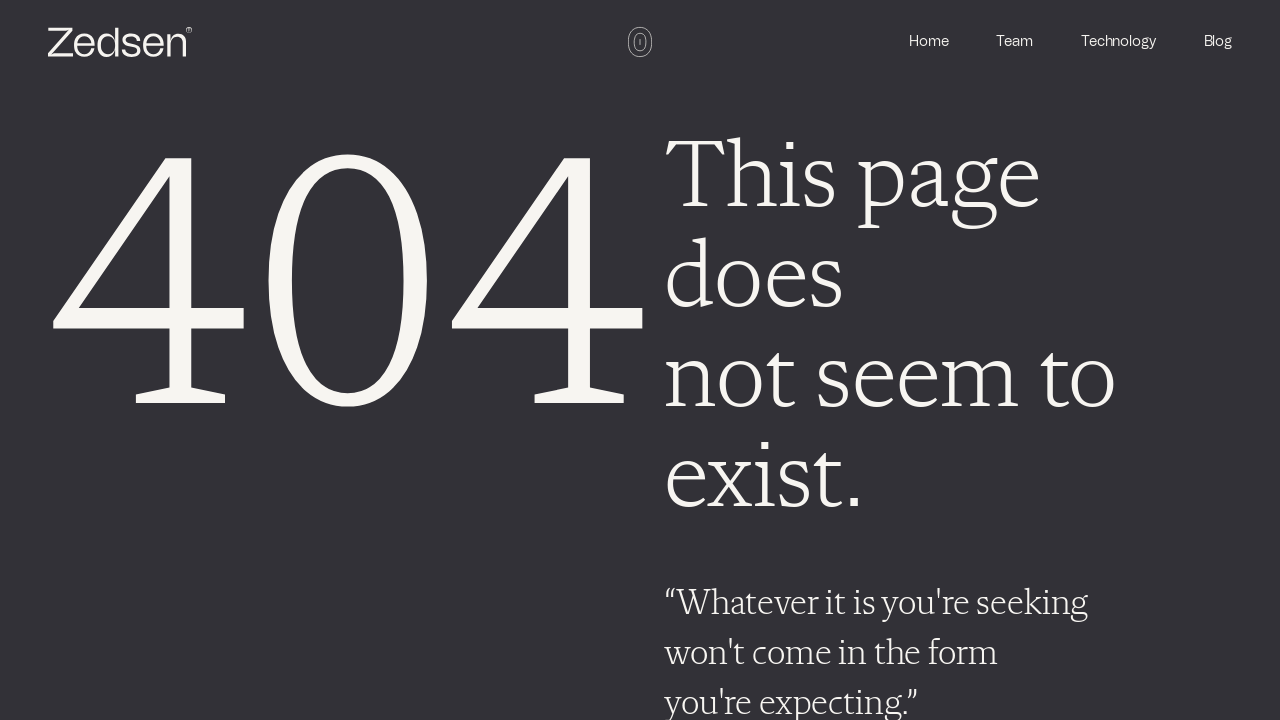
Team (1014, 42)
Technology (1118, 42)
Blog (1218, 42)
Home (928, 42)
